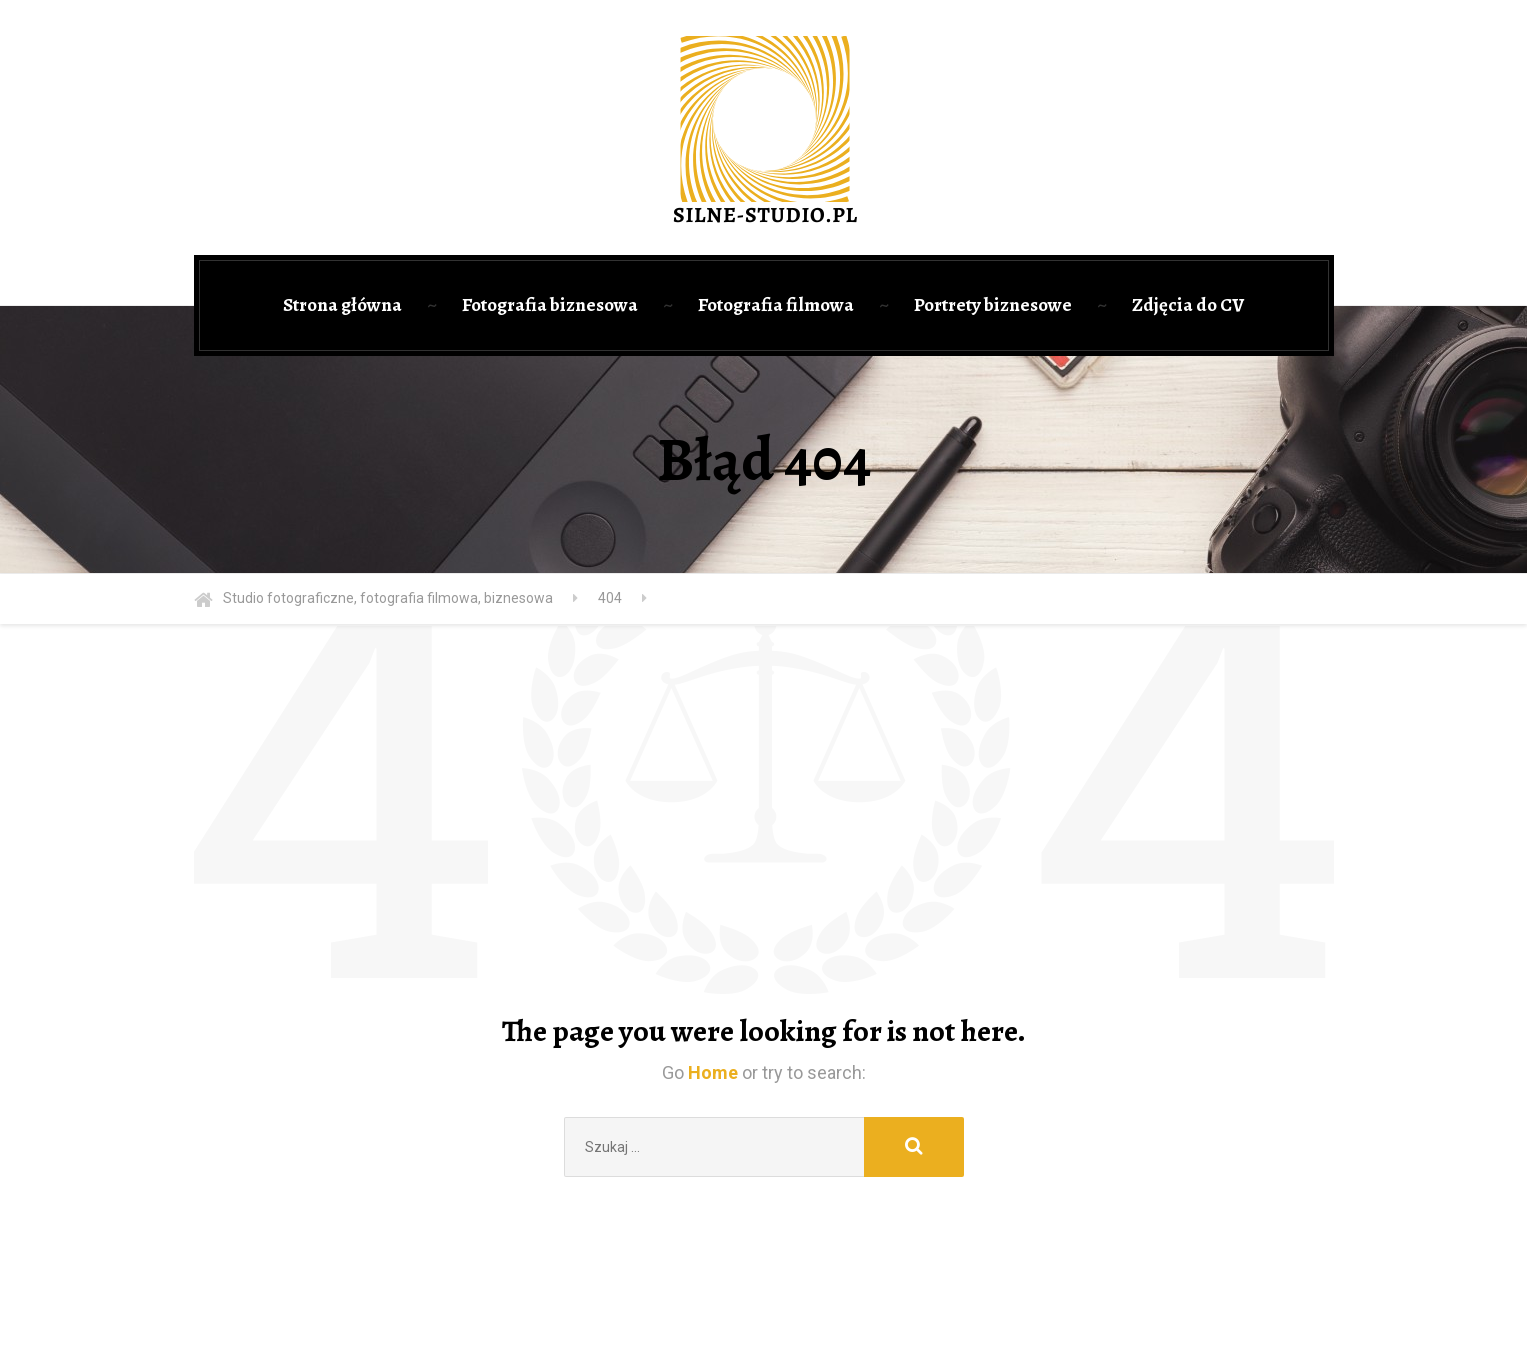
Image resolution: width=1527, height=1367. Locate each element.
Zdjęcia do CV (1188, 305)
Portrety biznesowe (993, 305)
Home (713, 1072)
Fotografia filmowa (776, 305)
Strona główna (342, 305)
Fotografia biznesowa (550, 305)
